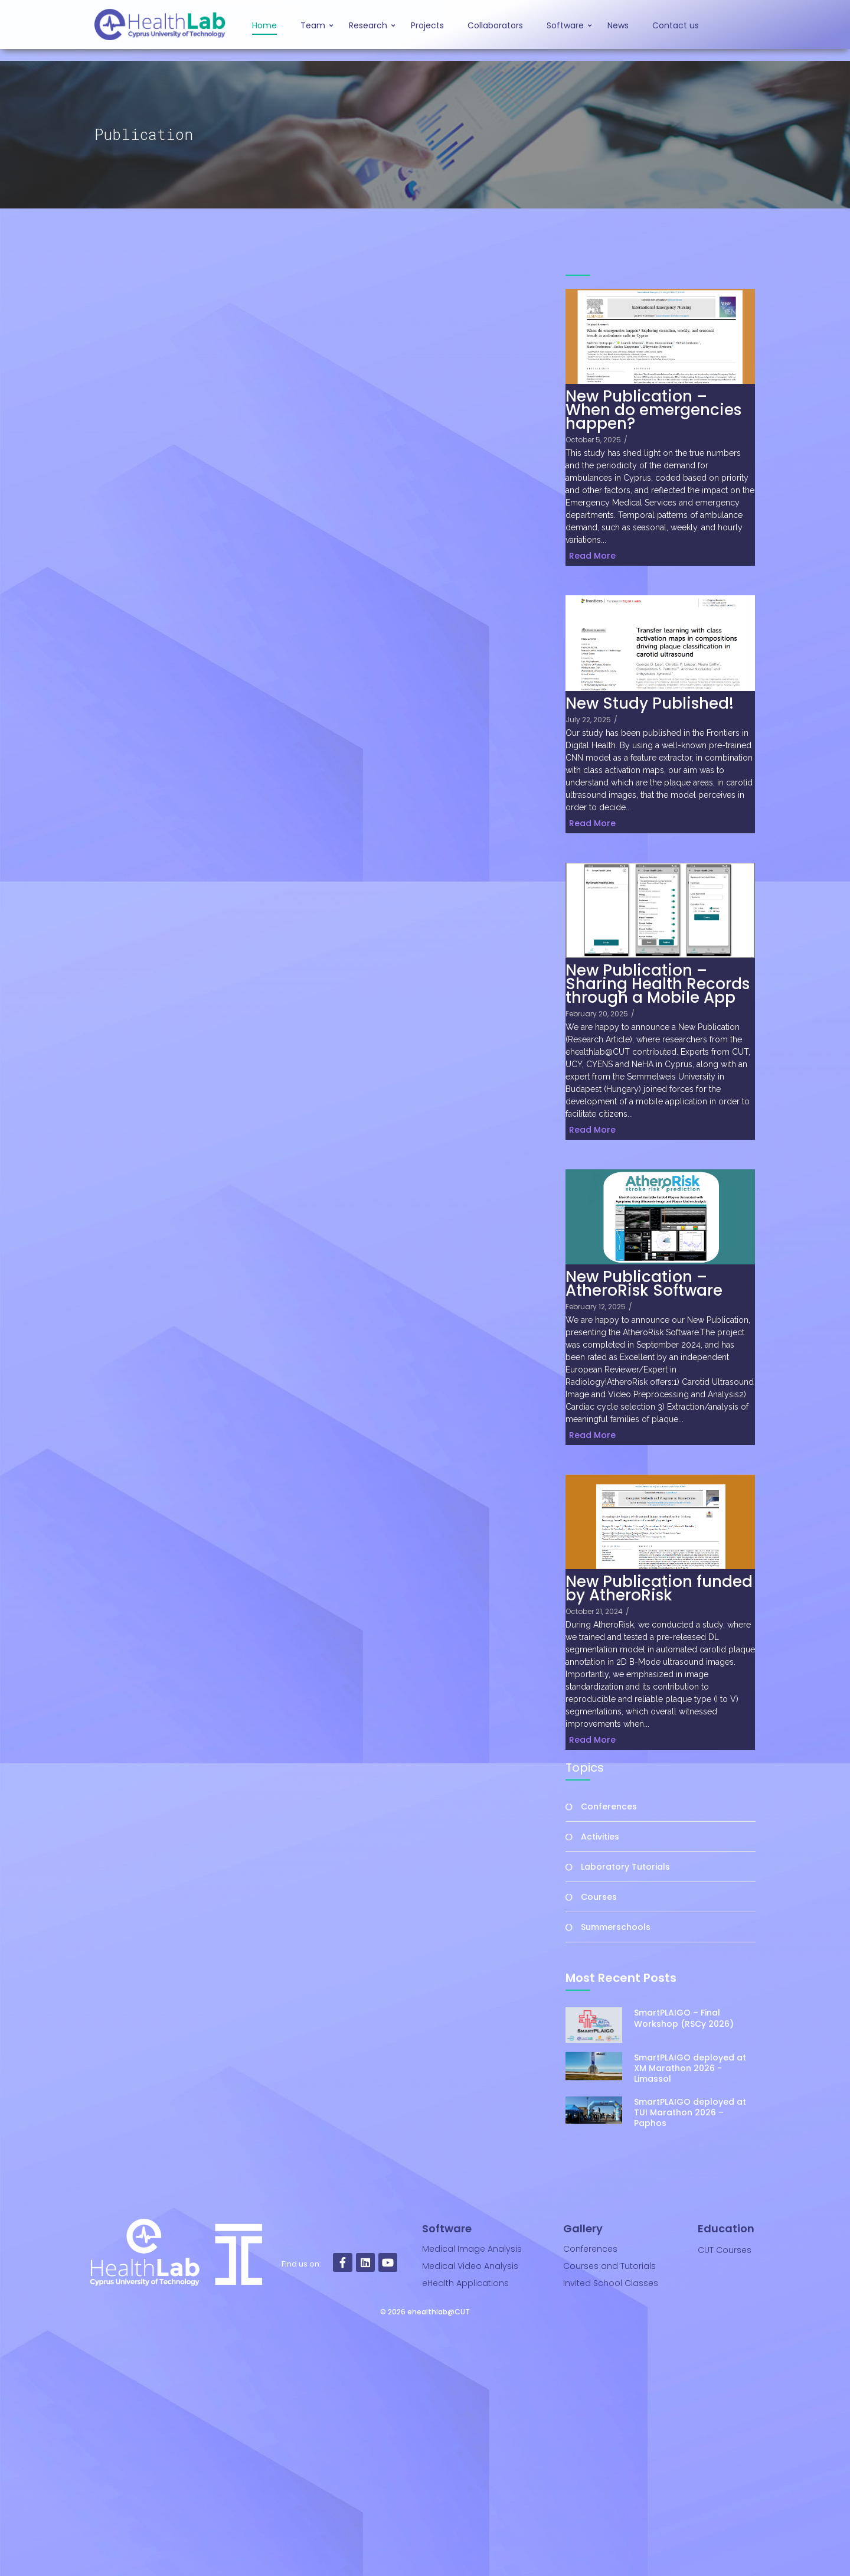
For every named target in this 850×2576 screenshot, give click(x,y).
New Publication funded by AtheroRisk (659, 1588)
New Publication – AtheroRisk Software (643, 1283)
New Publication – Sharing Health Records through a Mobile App (657, 984)
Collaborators (495, 25)
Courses (599, 1897)
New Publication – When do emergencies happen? (653, 410)
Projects (427, 25)
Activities (600, 1837)
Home (264, 25)
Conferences (609, 1807)
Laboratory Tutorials (625, 1867)
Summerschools (615, 1927)
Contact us (675, 25)
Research (370, 25)
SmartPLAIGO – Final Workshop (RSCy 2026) (684, 2018)
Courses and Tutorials (609, 2266)
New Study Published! (649, 703)
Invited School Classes (610, 2283)
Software (567, 25)
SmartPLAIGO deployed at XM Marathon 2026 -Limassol (690, 2148)
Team (314, 25)
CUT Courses (724, 2250)
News (618, 25)
